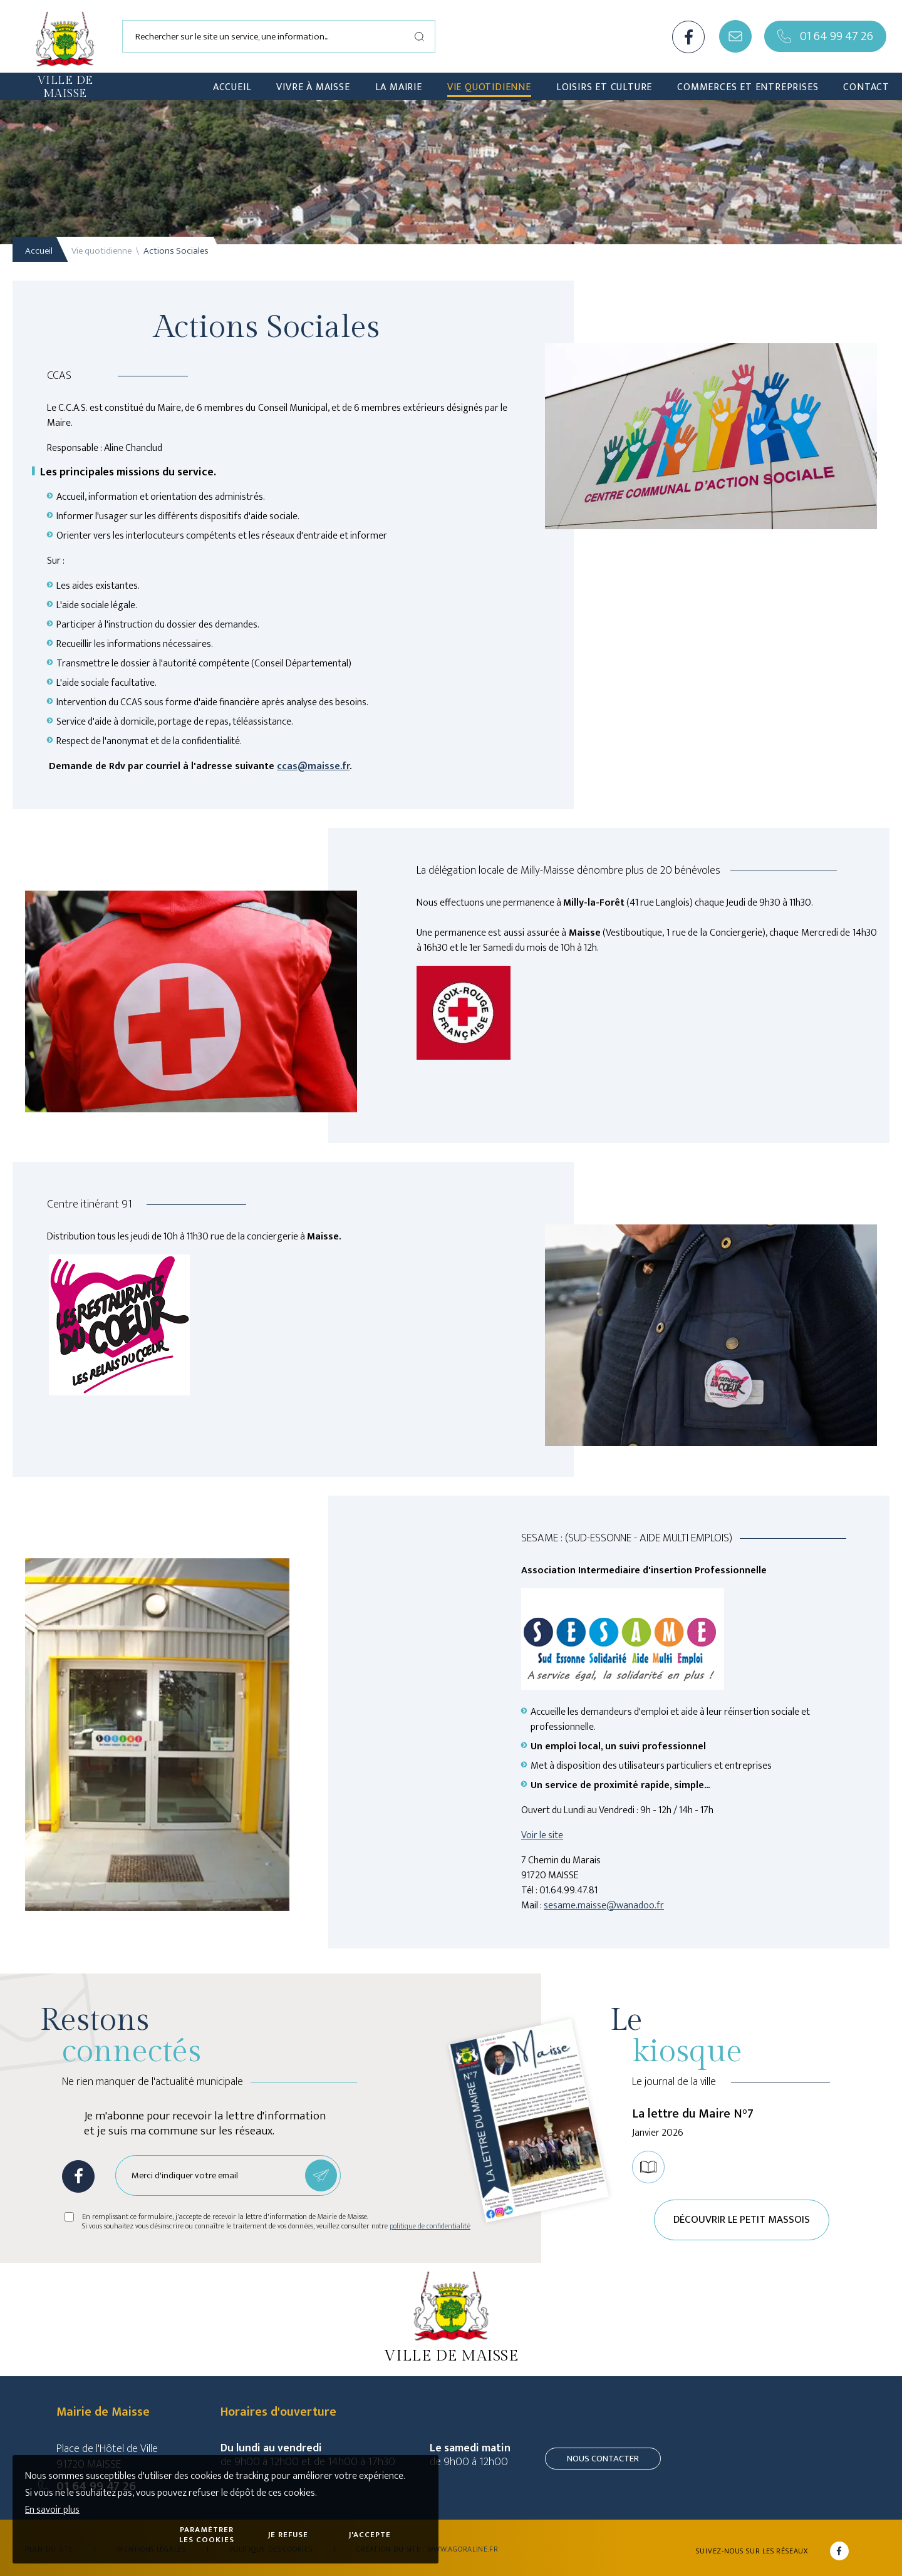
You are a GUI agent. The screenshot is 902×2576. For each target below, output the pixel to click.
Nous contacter (603, 2458)
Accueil (39, 251)
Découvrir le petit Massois (741, 2219)
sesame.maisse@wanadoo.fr (604, 1905)
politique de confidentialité (430, 2226)
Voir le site (542, 1835)
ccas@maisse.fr (313, 766)
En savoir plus (52, 2509)
